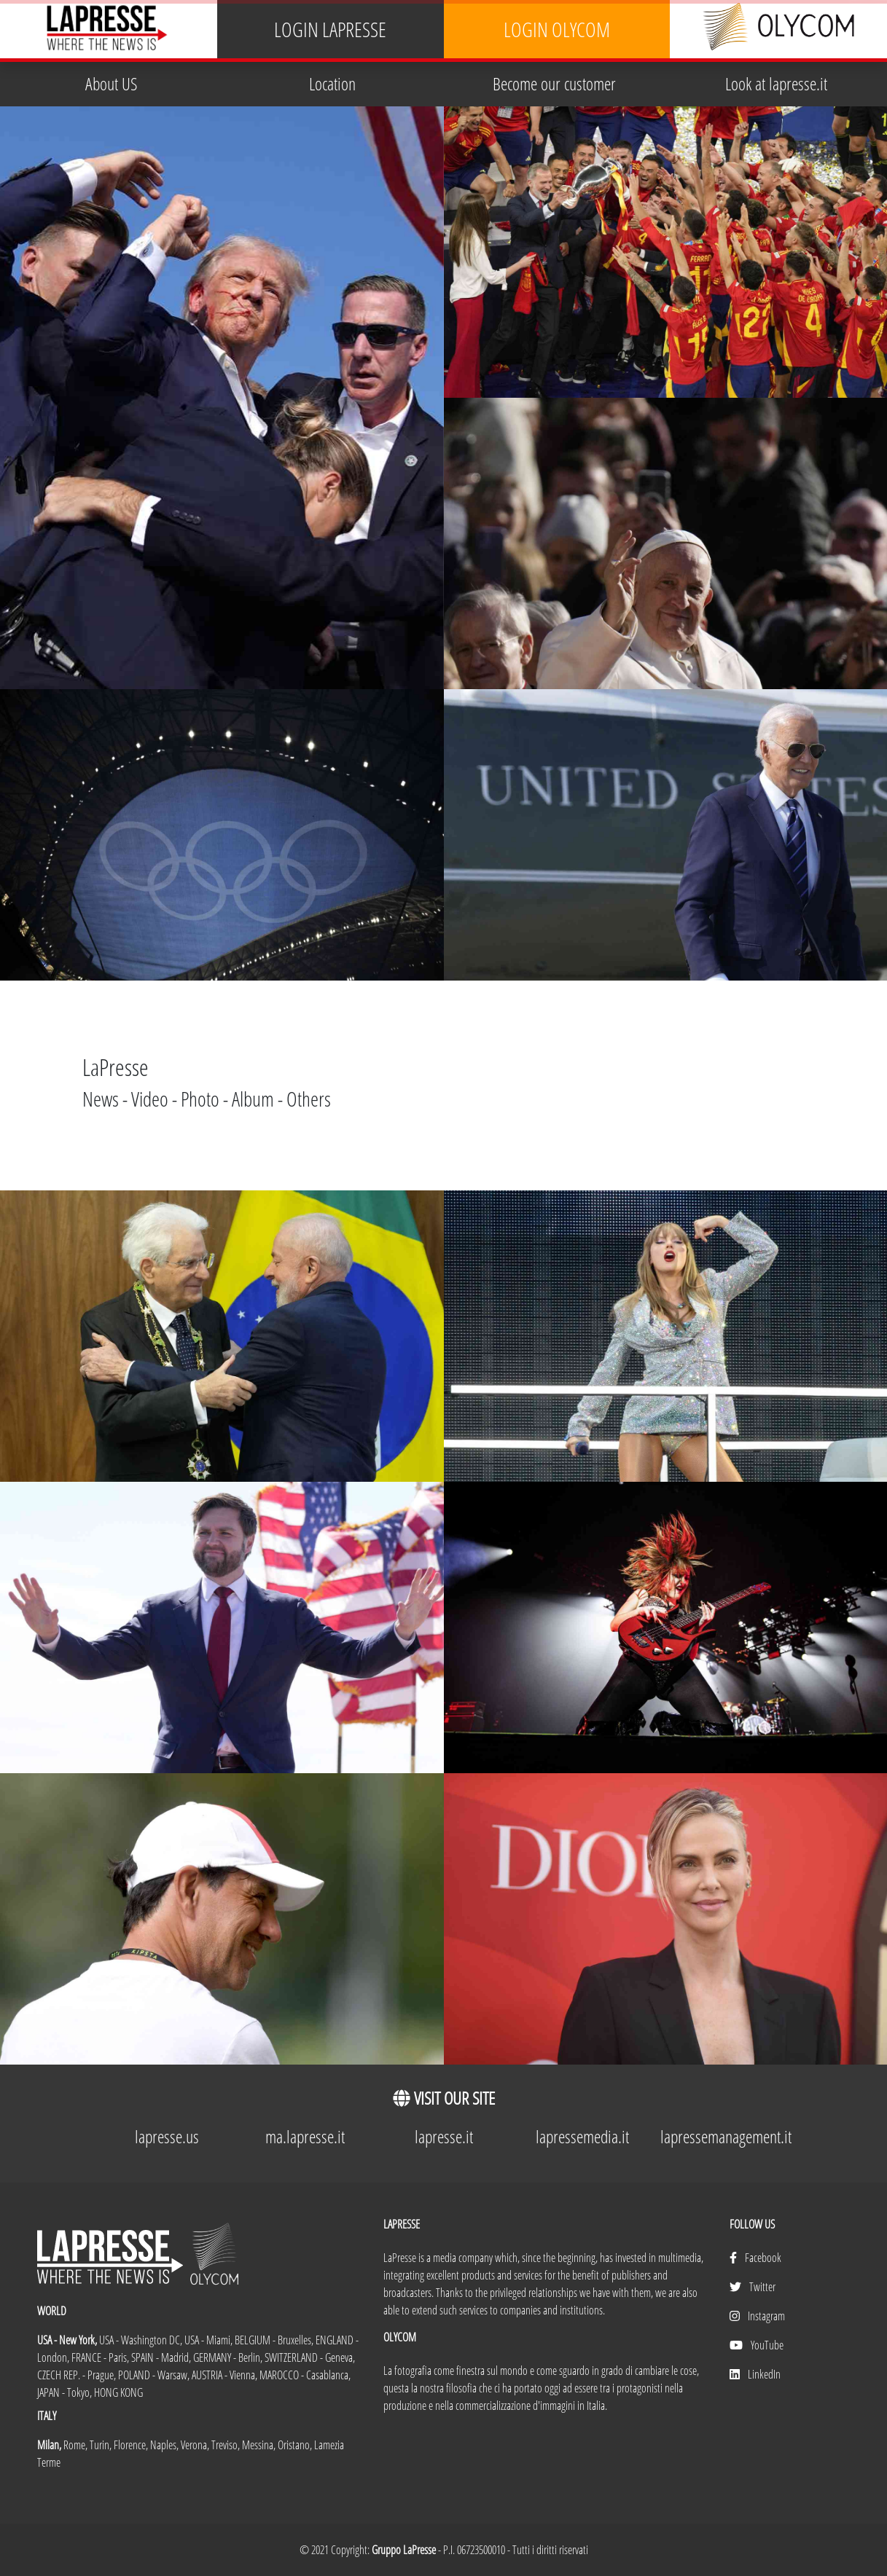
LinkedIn (755, 2374)
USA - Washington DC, (141, 2340)
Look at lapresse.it (776, 83)
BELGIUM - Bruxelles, (275, 2340)
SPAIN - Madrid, (162, 2357)
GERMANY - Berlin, (229, 2357)
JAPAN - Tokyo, (65, 2392)
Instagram (757, 2316)
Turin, (102, 2445)
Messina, (260, 2445)
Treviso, (226, 2445)
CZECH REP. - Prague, (77, 2375)
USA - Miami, (209, 2340)
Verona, (196, 2445)
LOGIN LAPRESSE (330, 29)
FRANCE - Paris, (101, 2357)
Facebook (755, 2258)
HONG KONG (118, 2392)
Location (332, 83)
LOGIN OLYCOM (557, 29)
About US (111, 83)
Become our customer (554, 83)
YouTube (757, 2345)
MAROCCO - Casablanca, (305, 2375)
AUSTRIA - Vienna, (225, 2375)
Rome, (76, 2445)
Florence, (132, 2445)
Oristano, (296, 2445)
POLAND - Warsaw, (155, 2375)
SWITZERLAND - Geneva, (310, 2357)
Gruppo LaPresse (404, 2550)
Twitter (752, 2287)
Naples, (165, 2445)
